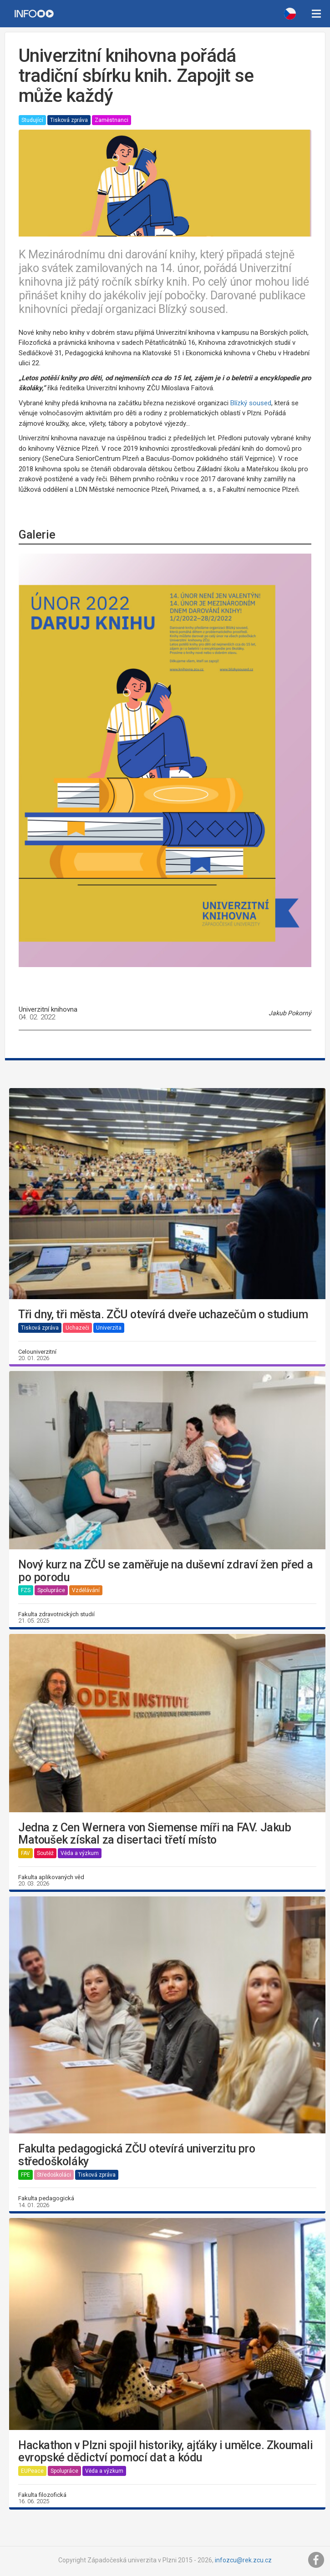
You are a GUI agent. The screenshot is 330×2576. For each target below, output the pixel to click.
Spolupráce (51, 1590)
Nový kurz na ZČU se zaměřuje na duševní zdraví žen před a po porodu (165, 1570)
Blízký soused (250, 403)
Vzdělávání (86, 1590)
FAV (25, 1853)
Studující (32, 120)
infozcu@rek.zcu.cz (243, 2560)
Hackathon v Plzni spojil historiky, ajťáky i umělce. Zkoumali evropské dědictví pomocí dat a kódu (165, 2451)
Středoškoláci (54, 2175)
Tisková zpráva (69, 120)
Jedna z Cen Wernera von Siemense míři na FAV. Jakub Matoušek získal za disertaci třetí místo (154, 1833)
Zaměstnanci (111, 120)
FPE (25, 2175)
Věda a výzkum (80, 1853)
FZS (25, 1590)
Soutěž (45, 1853)
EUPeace (32, 2471)
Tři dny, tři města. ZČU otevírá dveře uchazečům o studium (163, 1314)
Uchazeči (77, 1328)
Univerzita (109, 1328)
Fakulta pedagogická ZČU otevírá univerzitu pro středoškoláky (136, 2155)
